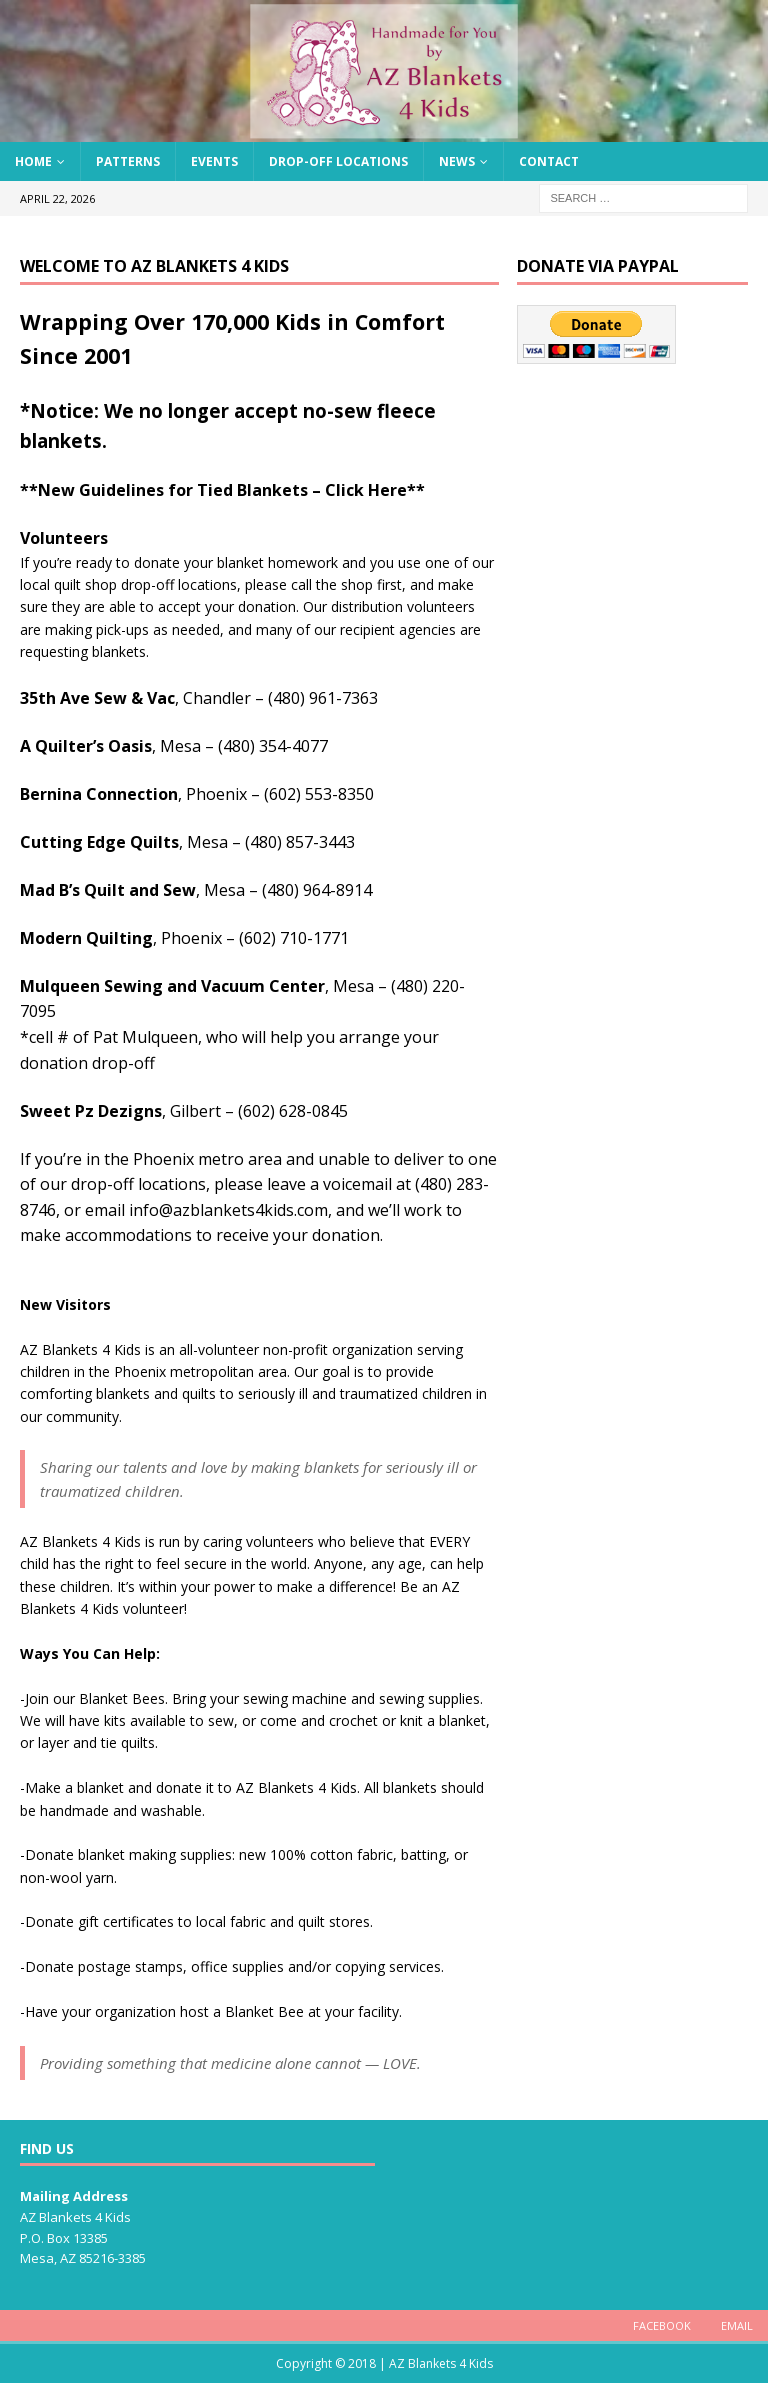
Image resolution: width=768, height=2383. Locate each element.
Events (214, 161)
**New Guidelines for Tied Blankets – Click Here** (222, 490)
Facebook (662, 2325)
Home (33, 161)
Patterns (128, 161)
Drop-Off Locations (338, 161)
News (457, 161)
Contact (549, 161)
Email (737, 2325)
